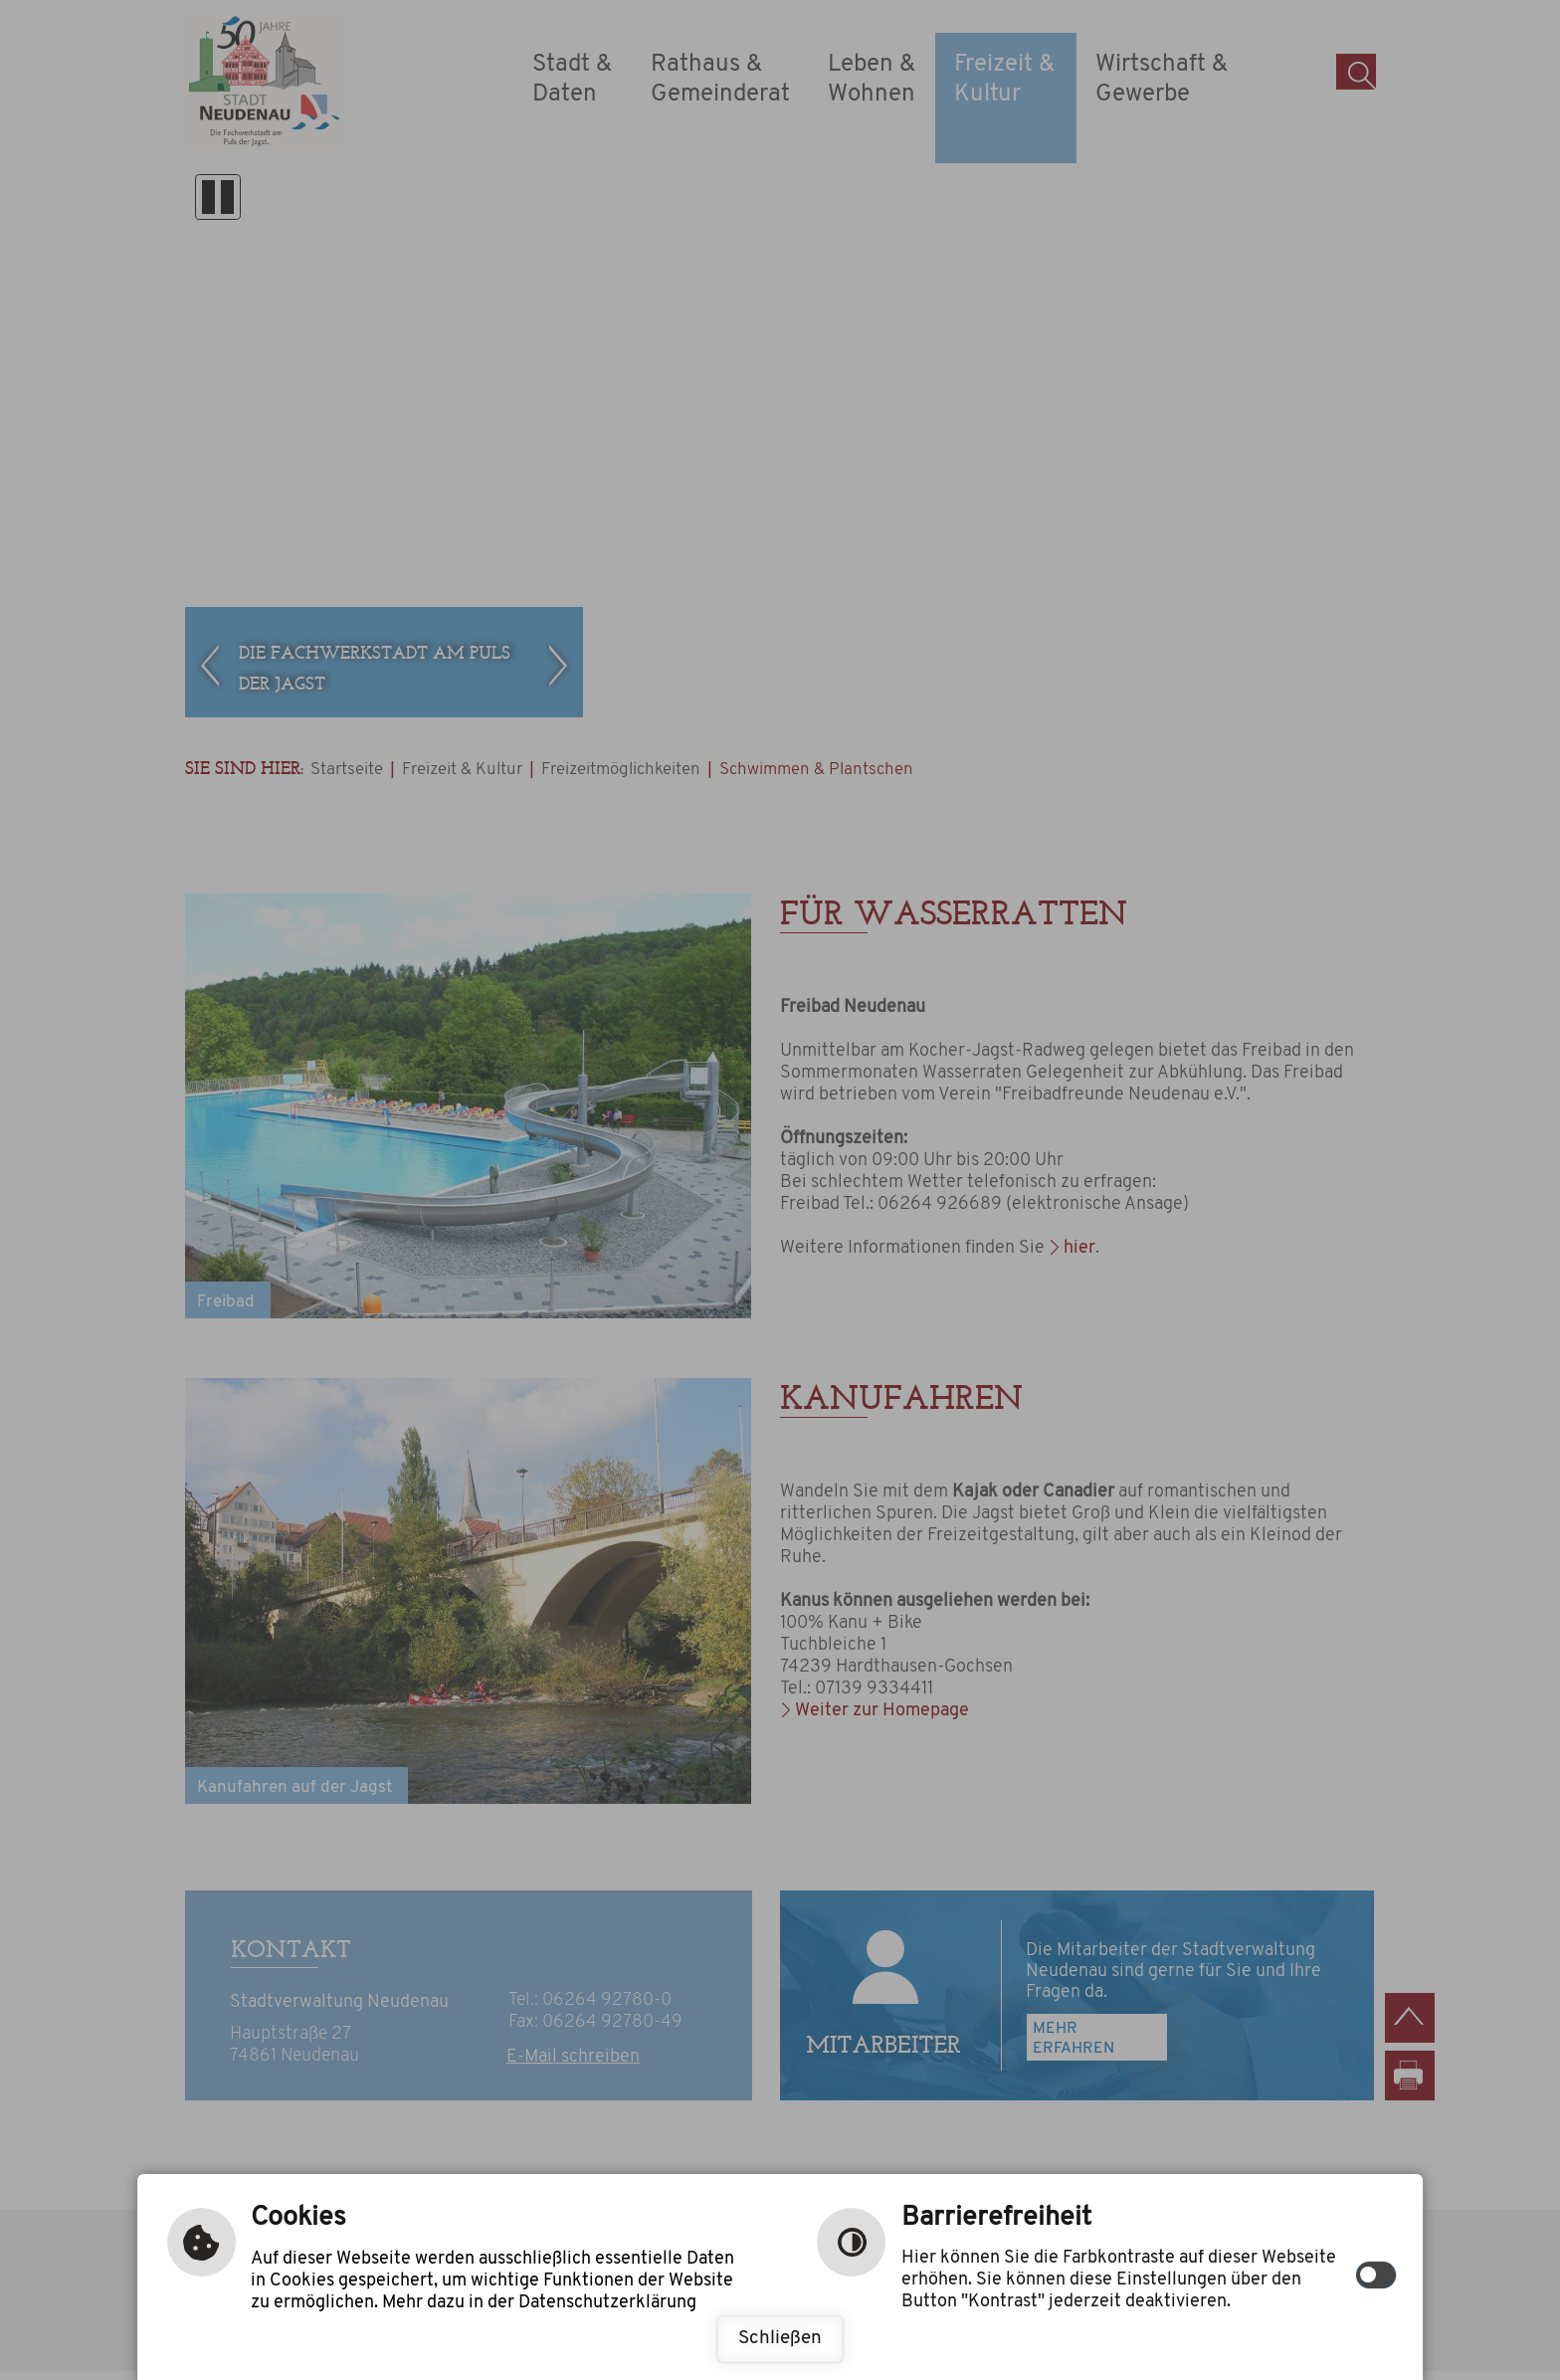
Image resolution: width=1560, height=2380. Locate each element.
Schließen (780, 2338)
